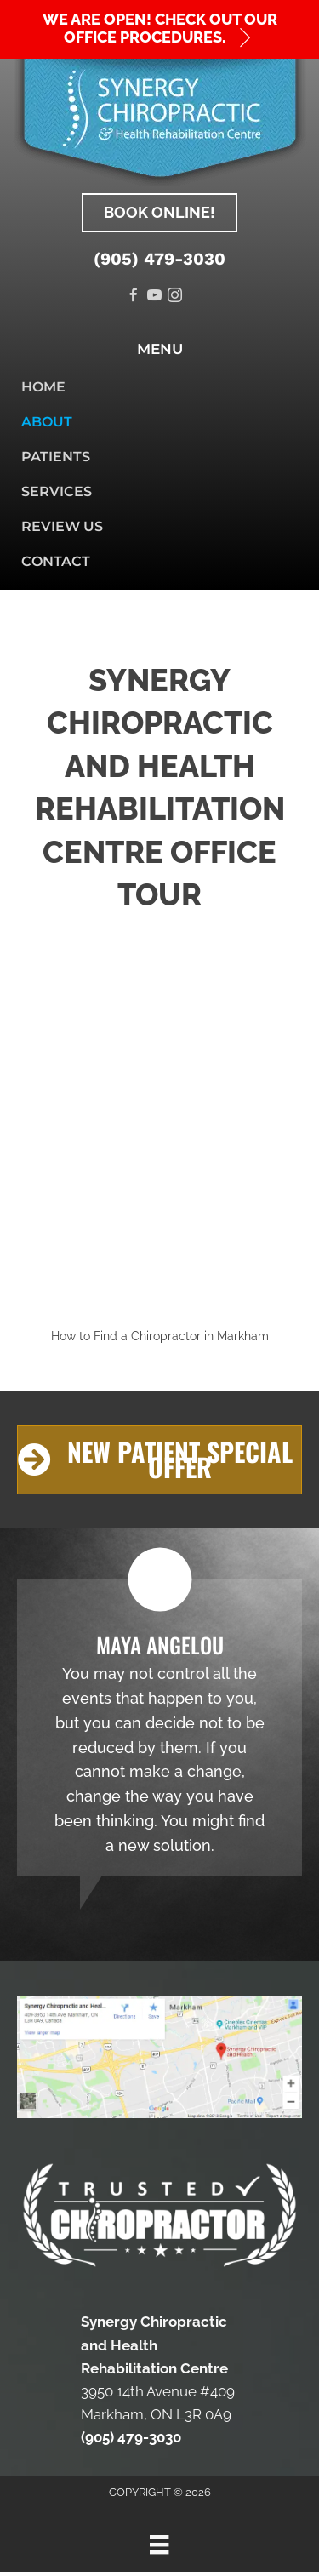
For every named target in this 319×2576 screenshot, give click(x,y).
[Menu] (159, 2544)
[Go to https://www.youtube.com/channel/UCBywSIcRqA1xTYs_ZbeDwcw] (154, 296)
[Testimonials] (159, 1727)
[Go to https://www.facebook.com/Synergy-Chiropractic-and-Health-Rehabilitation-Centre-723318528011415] (134, 296)
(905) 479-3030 (159, 258)
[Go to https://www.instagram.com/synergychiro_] (175, 296)
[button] (159, 29)
